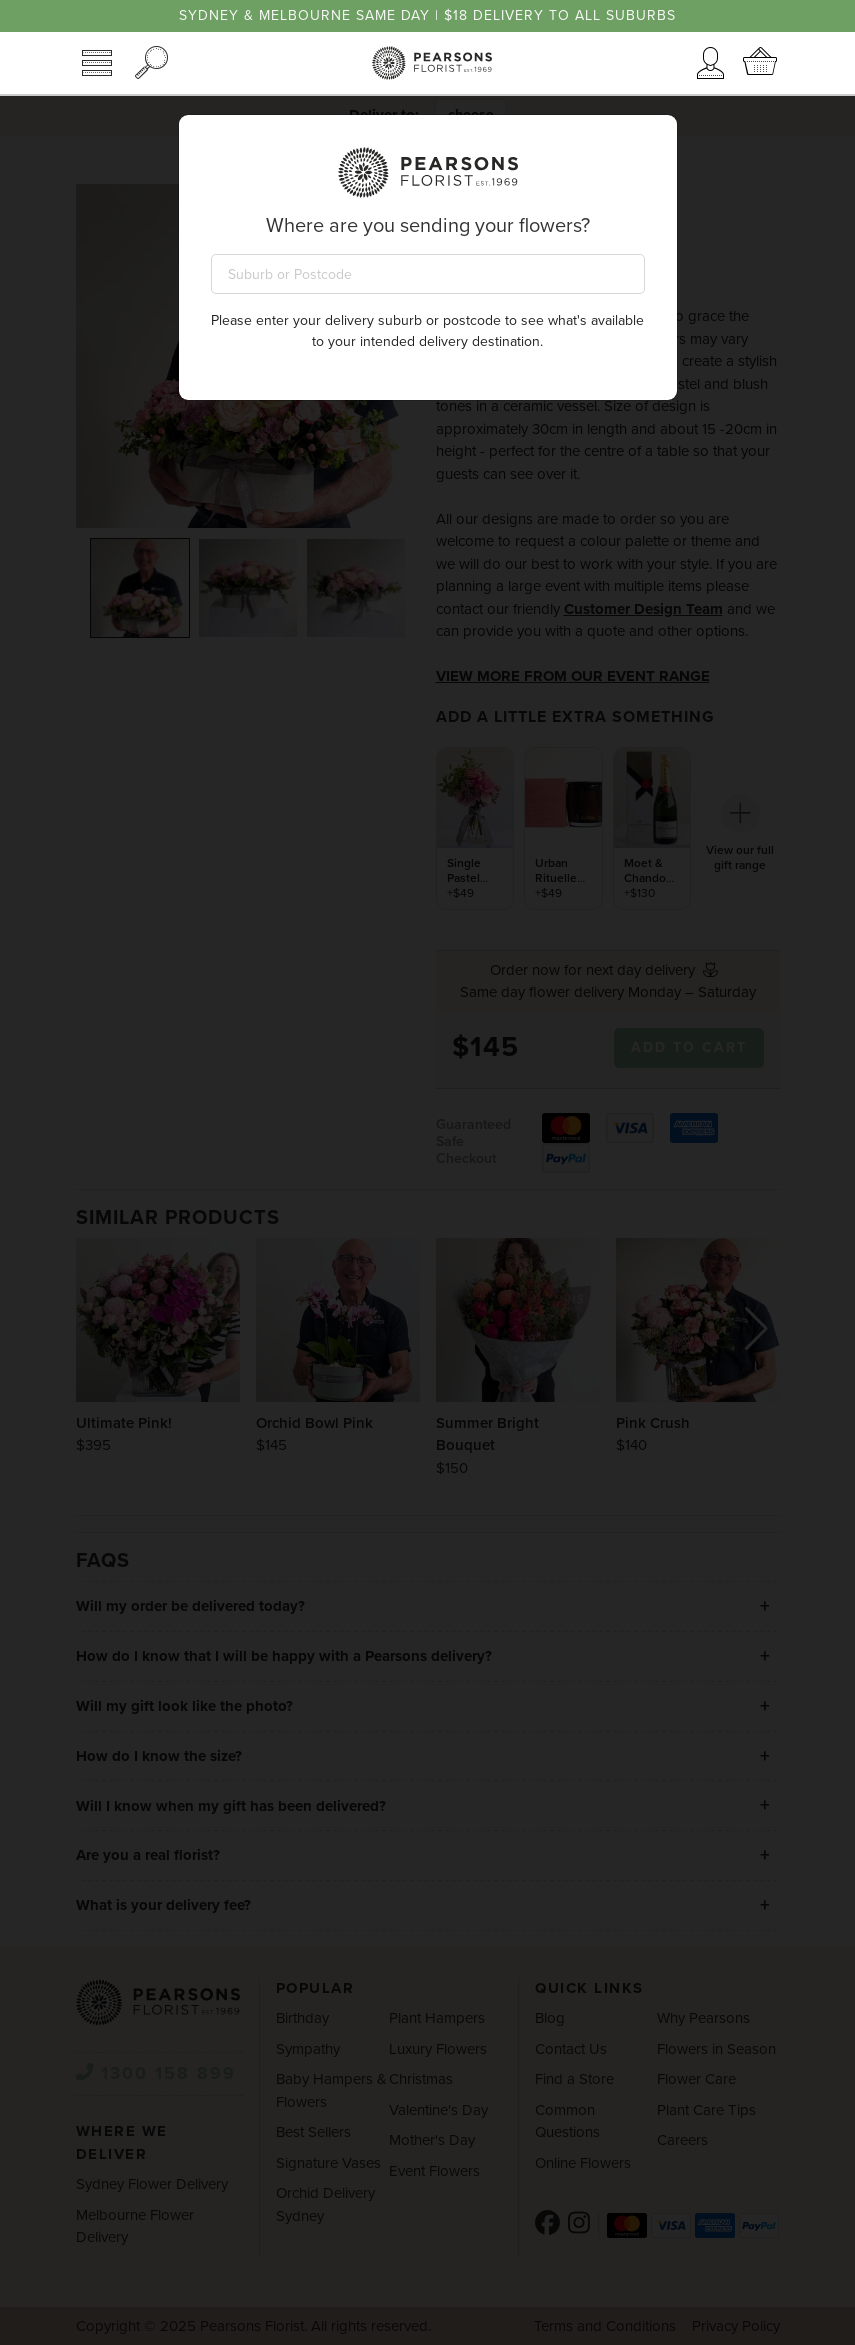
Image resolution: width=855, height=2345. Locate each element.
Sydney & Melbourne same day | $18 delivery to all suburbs (427, 16)
